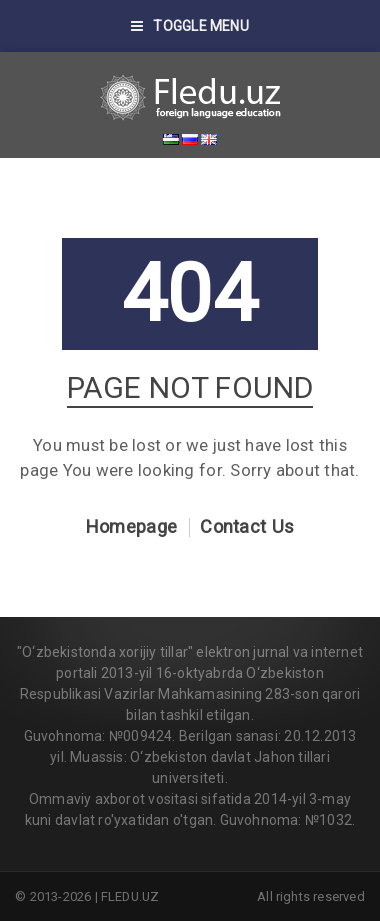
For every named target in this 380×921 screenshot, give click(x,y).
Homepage (131, 527)
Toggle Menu (190, 26)
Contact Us (247, 527)
